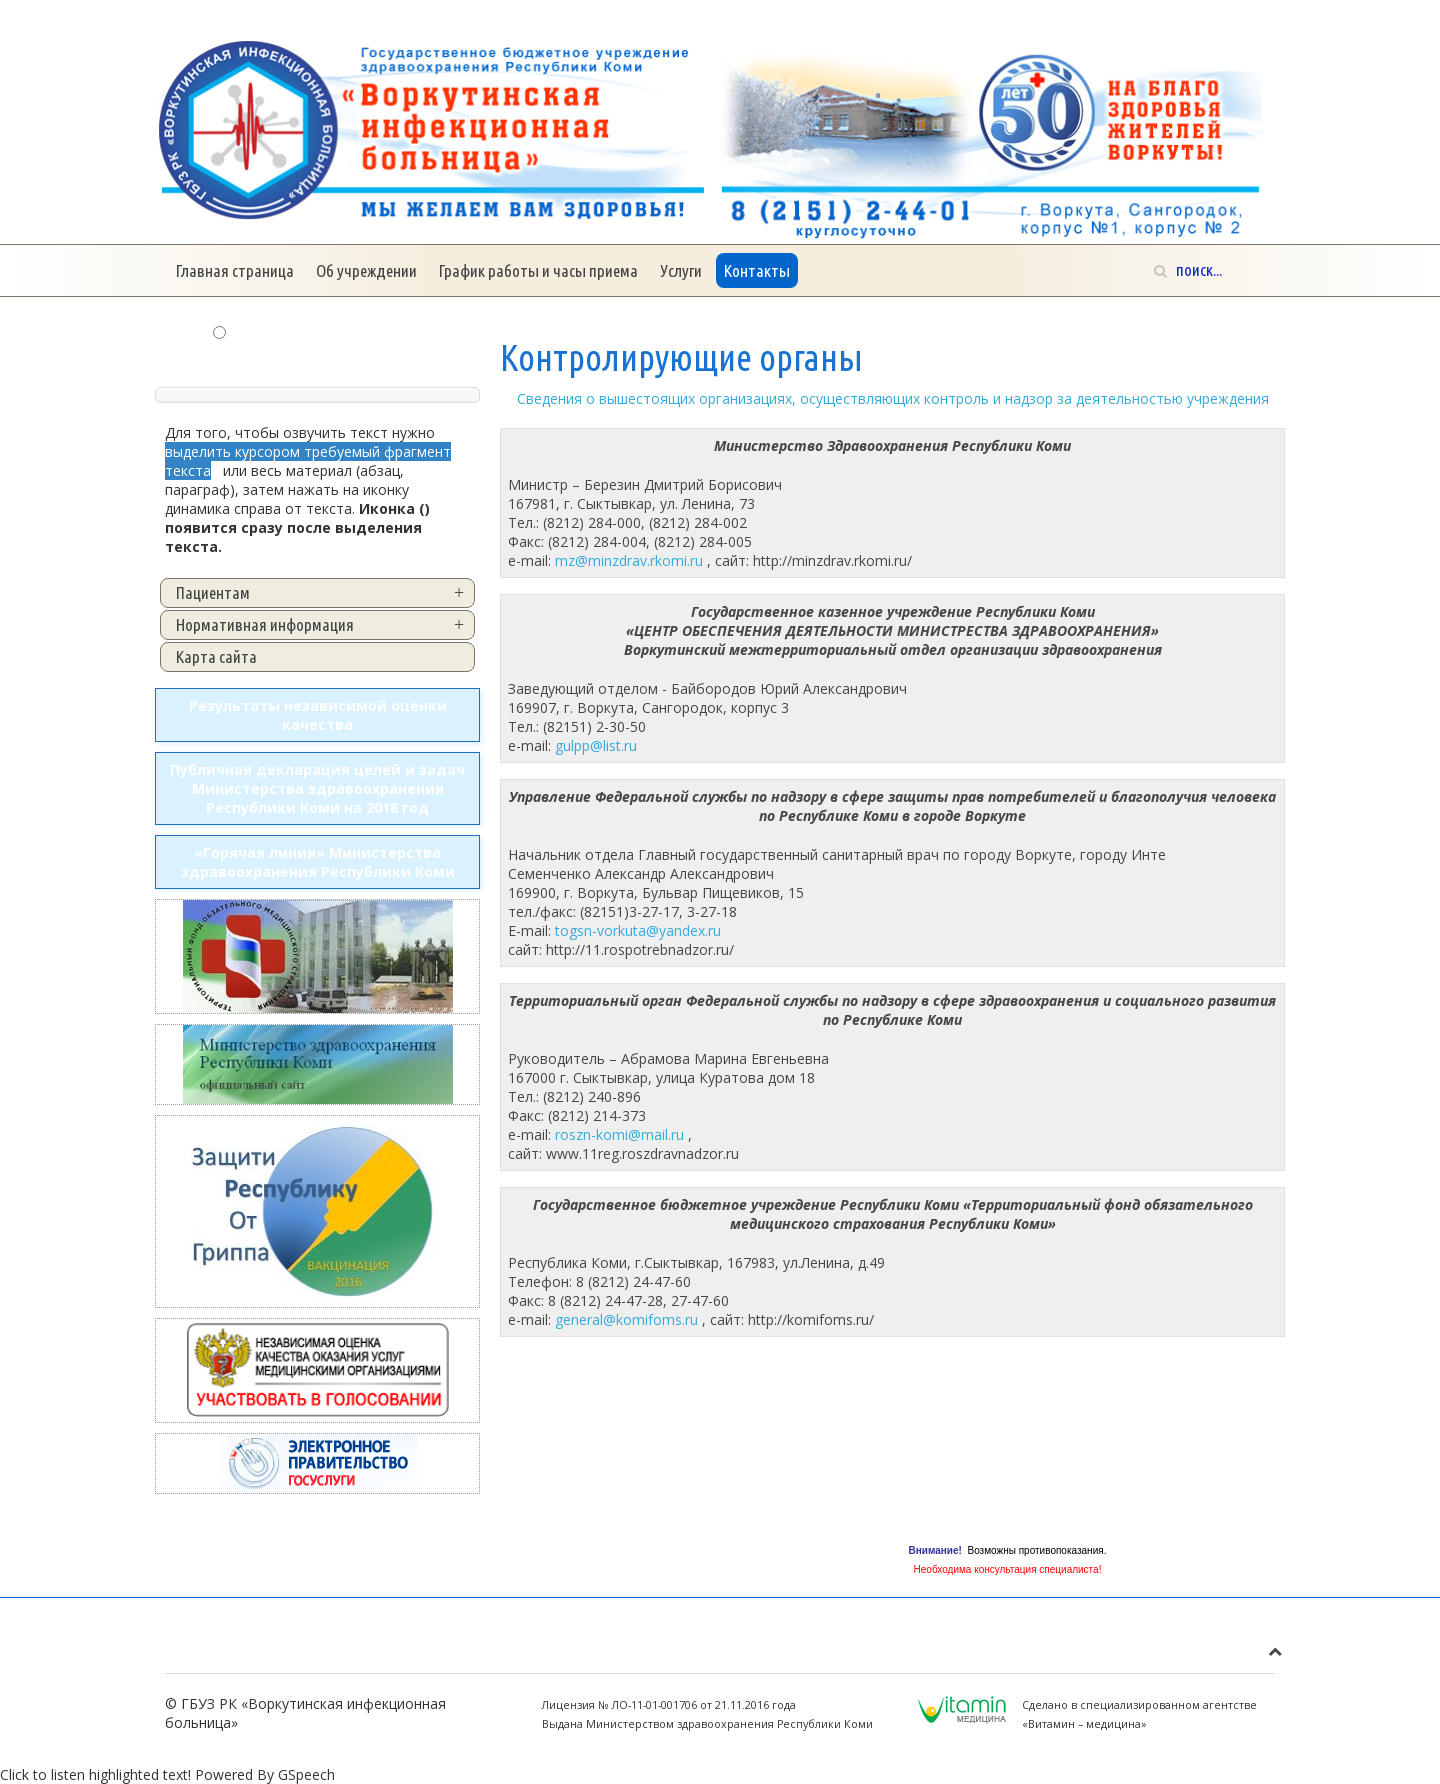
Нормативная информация (265, 624)
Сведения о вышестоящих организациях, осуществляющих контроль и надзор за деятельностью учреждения (893, 398)
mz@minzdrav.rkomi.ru (629, 560)
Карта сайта (216, 656)
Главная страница (235, 270)
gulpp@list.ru (596, 745)
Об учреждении (366, 270)
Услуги (681, 270)
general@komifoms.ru (626, 1319)
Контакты (757, 270)
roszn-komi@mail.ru (619, 1134)
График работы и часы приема (538, 270)
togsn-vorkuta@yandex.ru (638, 930)
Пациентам (213, 592)
